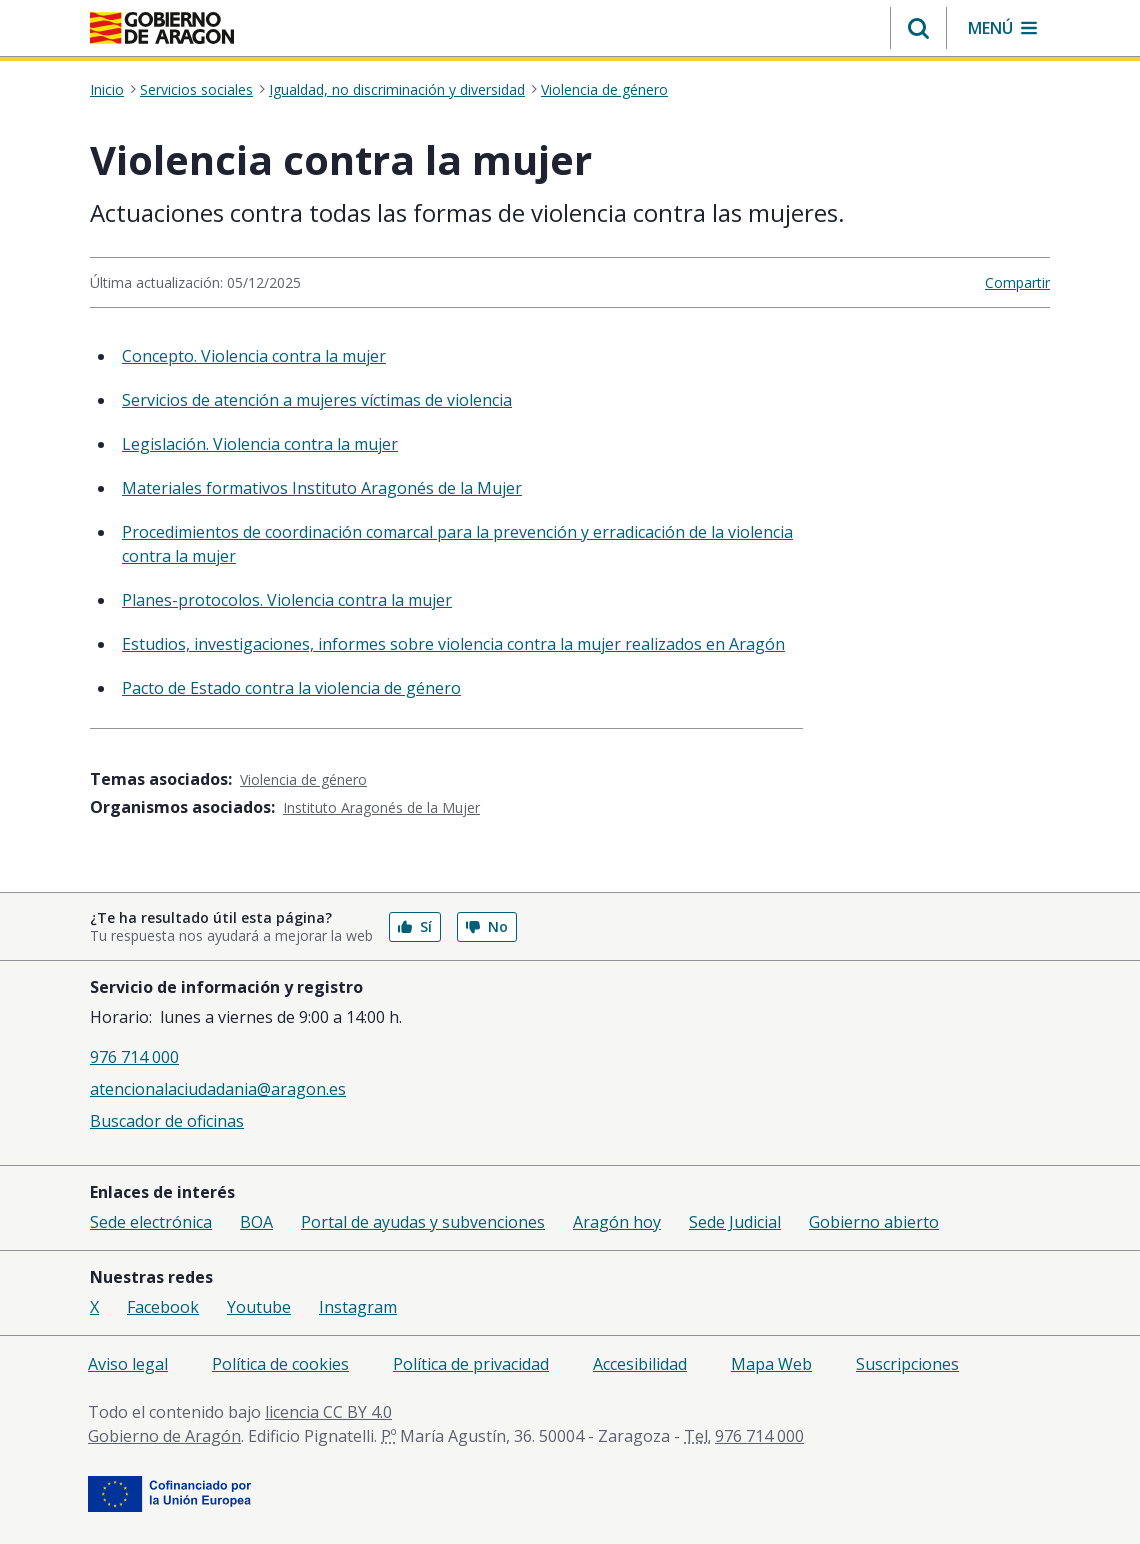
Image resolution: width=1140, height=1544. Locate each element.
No (487, 926)
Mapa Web (771, 1364)
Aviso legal (128, 1364)
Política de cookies (280, 1364)
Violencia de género (604, 90)
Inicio (107, 90)
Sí (415, 926)
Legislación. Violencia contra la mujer (260, 444)
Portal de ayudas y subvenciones (423, 1222)
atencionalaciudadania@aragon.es (218, 1089)
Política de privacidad (471, 1364)
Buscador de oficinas (167, 1121)
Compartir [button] (1017, 282)
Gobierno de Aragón (164, 1436)
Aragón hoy (617, 1222)
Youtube (259, 1307)
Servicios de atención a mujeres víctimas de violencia (317, 400)
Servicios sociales (196, 90)
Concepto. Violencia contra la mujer (254, 356)
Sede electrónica (151, 1222)
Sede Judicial (735, 1222)
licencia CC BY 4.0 (328, 1412)
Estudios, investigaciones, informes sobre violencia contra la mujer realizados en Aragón (453, 644)
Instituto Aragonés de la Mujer (381, 807)
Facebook (163, 1307)
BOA (256, 1222)
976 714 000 (134, 1057)
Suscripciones (907, 1364)
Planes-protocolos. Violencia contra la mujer (287, 600)
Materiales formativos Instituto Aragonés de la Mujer (322, 488)
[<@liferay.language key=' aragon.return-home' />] (162, 28)
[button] (918, 28)
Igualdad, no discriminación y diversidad (397, 90)
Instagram (358, 1307)
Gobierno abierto (874, 1222)
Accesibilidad (640, 1364)
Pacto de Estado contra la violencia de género (291, 688)
